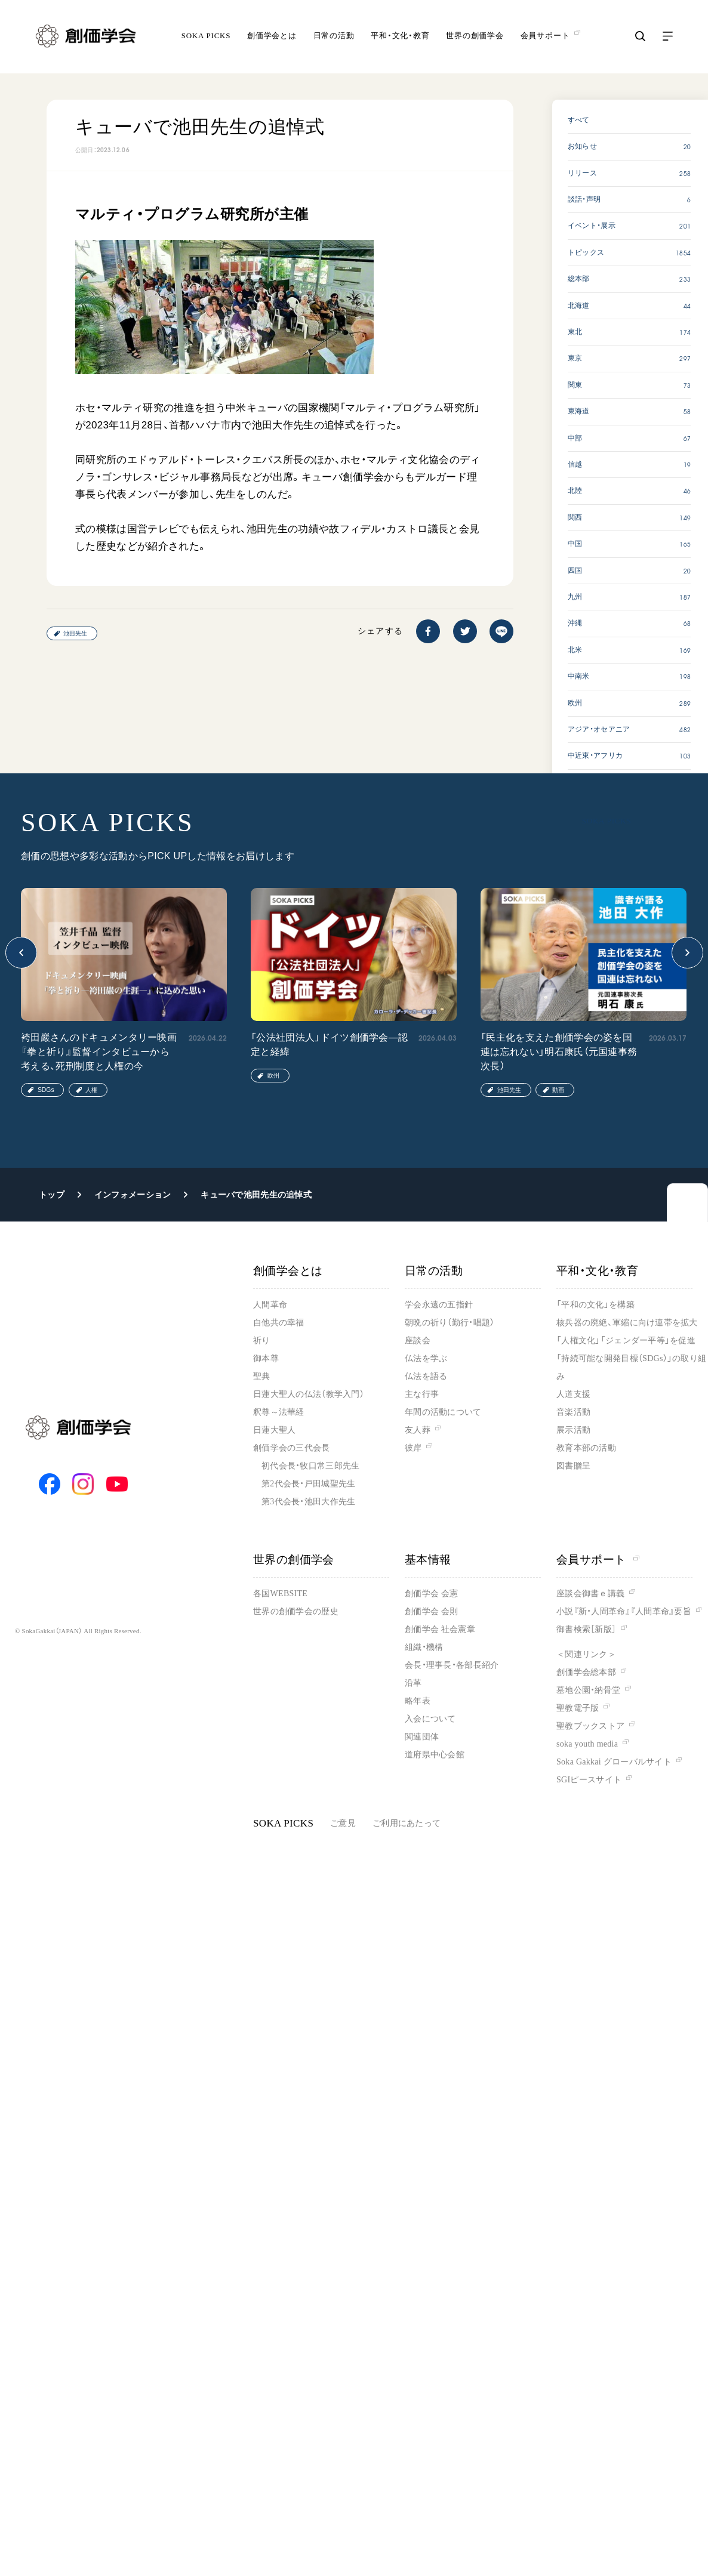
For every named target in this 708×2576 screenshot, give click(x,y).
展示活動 (573, 1430)
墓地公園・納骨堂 (588, 1690)
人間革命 (270, 1304)
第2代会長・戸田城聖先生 (308, 1483)
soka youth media (587, 1743)
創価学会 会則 (431, 1611)
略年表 (417, 1700)
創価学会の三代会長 (291, 1447)
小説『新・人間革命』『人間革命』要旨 (623, 1611)
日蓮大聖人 (274, 1430)
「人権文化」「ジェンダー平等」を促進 (625, 1340)
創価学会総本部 (586, 1672)
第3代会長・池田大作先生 (308, 1501)
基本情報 (428, 1559)
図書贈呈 (573, 1465)
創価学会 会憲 (431, 1593)
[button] (21, 952)
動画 (558, 1090)
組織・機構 (424, 1647)
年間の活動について (443, 1412)
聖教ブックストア (590, 1726)
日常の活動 (334, 38)
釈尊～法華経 (278, 1412)
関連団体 (422, 1736)
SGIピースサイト (588, 1779)
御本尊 (266, 1358)
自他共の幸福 (278, 1322)
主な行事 (422, 1394)
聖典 (261, 1376)
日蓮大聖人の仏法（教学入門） (308, 1394)
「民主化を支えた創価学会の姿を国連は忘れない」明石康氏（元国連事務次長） (559, 1051)
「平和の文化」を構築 (595, 1304)
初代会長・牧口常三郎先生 (310, 1465)
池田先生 (75, 633)
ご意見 (343, 1823)
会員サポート (597, 1559)
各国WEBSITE (280, 1593)
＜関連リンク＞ (586, 1654)
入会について (430, 1718)
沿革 (413, 1683)
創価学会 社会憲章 (440, 1629)
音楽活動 (573, 1412)
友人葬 (417, 1430)
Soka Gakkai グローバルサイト (614, 1761)
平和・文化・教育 (400, 38)
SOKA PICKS (206, 38)
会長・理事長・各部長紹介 (451, 1665)
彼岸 (413, 1447)
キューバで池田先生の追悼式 (256, 1194)
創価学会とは (272, 38)
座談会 (417, 1340)
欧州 (273, 1075)
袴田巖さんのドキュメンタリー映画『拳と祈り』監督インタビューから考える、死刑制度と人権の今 (99, 1051)
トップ (51, 1194)
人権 (91, 1090)
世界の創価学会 (474, 38)
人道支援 (573, 1394)
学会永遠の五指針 (439, 1304)
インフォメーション (132, 1194)
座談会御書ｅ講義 (590, 1593)
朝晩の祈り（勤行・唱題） (449, 1322)
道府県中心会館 (434, 1754)
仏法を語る (426, 1376)
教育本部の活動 (586, 1447)
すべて (579, 120)
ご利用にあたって (407, 1823)
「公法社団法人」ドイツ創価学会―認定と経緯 (329, 1044)
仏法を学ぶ (426, 1358)
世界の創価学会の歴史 (295, 1611)
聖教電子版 (577, 1708)
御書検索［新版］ (586, 1629)
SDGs (46, 1090)
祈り (261, 1340)
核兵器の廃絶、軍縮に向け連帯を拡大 (627, 1322)
